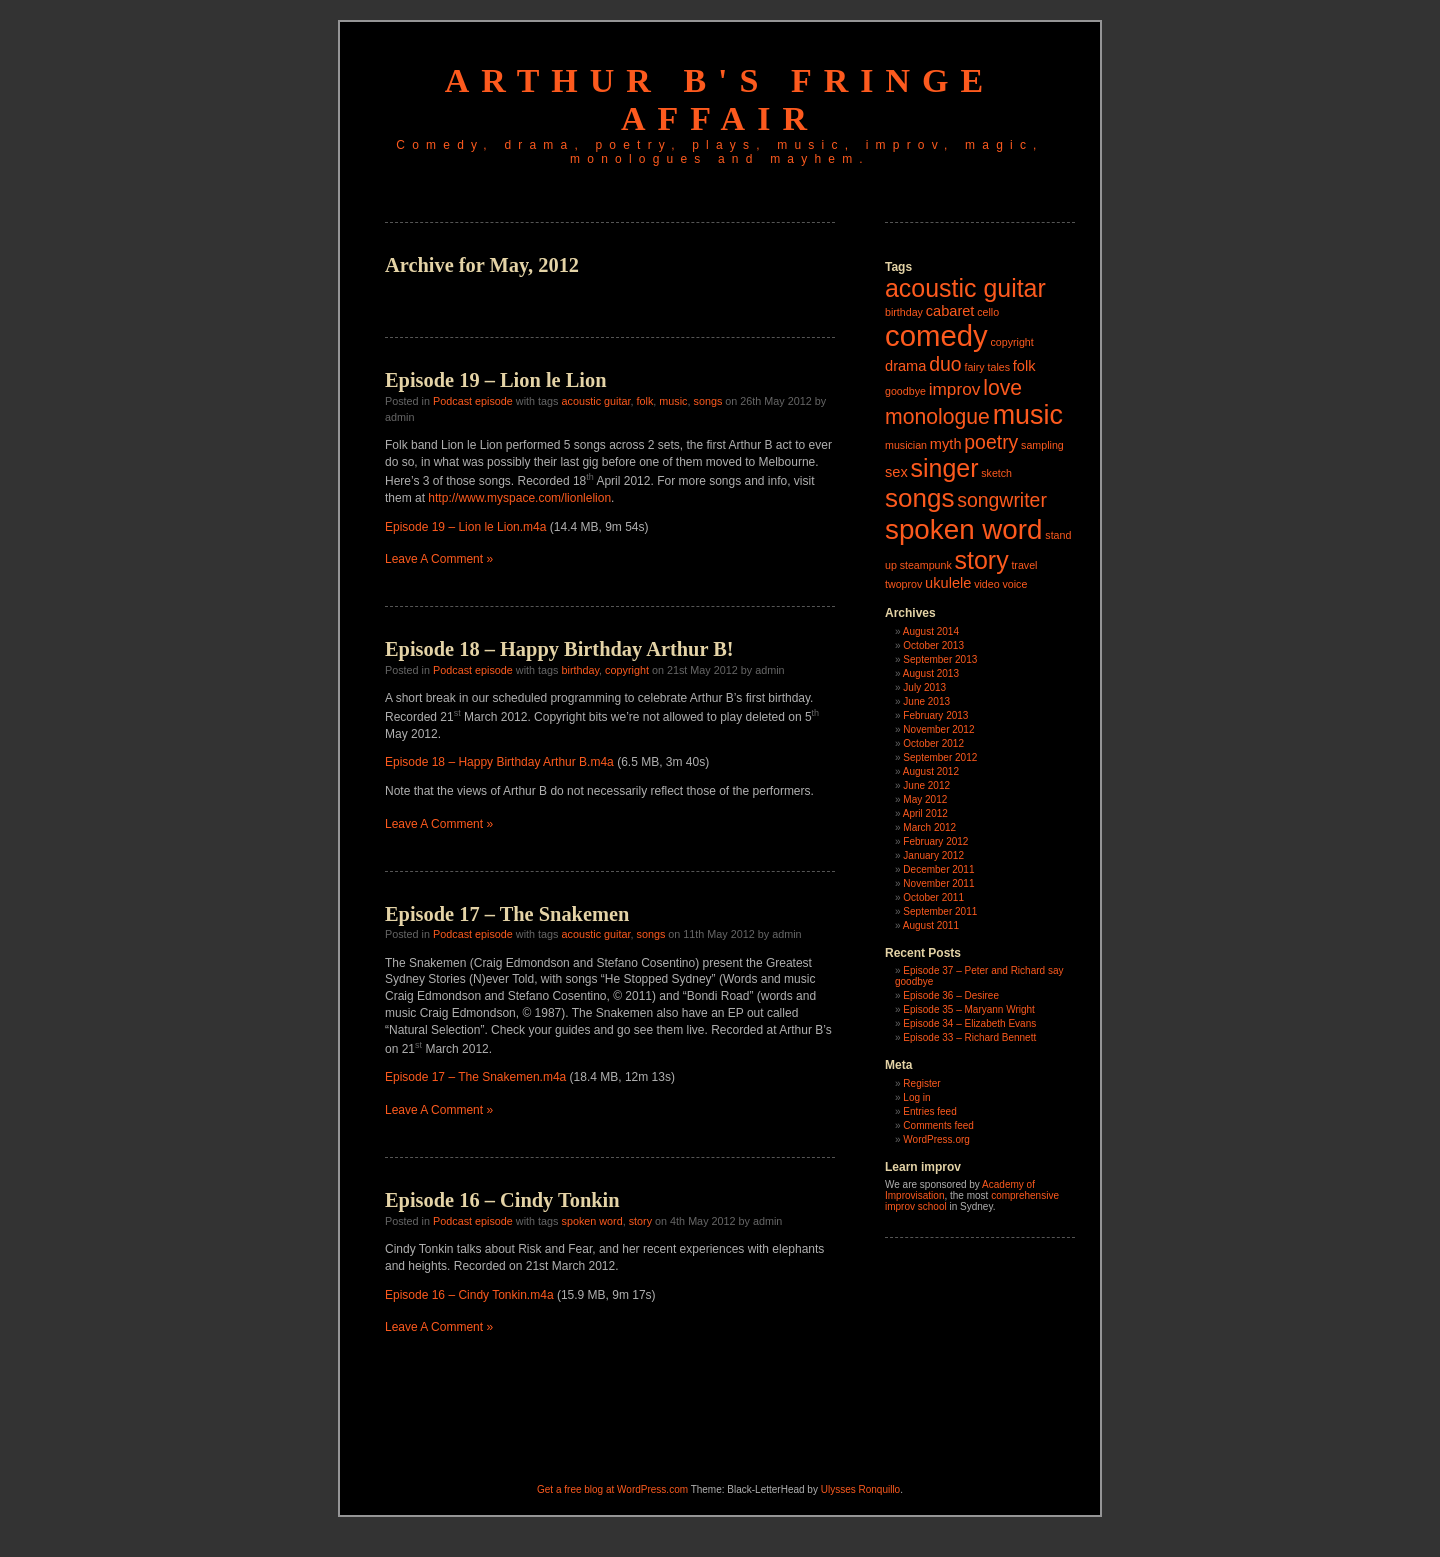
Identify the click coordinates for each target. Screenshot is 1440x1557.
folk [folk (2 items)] (1024, 366)
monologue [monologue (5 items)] (937, 416)
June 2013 (926, 701)
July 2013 (924, 687)
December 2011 (938, 869)
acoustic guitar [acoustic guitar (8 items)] (965, 288)
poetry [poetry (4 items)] (991, 442)
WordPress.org (936, 1139)
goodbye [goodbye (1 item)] (905, 391)
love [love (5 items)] (1002, 387)
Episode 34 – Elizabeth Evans (969, 1023)
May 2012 (925, 799)
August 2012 (931, 771)
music (673, 401)
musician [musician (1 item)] (906, 445)
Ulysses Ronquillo (860, 1489)
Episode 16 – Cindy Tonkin (502, 1200)
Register (921, 1083)
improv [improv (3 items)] (955, 389)
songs (708, 401)
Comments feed (938, 1125)
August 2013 (931, 673)
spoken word (591, 1221)
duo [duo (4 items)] (945, 364)
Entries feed (929, 1111)
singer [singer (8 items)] (945, 468)
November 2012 (938, 729)
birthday (580, 670)
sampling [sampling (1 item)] (1042, 445)
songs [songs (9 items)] (919, 498)
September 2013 (940, 659)
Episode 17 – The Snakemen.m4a (475, 1077)
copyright (627, 670)
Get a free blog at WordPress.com (612, 1489)
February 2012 (935, 841)
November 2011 (938, 883)
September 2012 (940, 757)
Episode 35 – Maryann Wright (969, 1009)
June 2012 (926, 785)
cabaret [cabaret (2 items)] (950, 311)
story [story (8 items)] (982, 560)
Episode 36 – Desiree (951, 995)
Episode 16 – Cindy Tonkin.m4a (469, 1295)
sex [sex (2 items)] (896, 472)
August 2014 (931, 631)
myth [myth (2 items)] (946, 444)
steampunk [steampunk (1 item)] (926, 565)
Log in (916, 1097)
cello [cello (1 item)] (988, 312)
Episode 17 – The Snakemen (507, 914)
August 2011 (931, 925)
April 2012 (925, 813)
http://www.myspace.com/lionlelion (519, 498)
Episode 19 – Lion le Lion (496, 380)
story (640, 1221)
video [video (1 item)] (986, 584)
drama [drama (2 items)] (905, 366)
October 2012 (933, 743)
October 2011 (933, 897)
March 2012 (929, 827)
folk (645, 401)
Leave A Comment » (439, 559)
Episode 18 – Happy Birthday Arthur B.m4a (499, 762)
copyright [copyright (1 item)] (1011, 342)
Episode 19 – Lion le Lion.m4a (465, 527)
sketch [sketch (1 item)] (996, 473)
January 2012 (933, 855)
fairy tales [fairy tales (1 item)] (987, 367)
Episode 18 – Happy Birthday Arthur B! (559, 649)
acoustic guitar (595, 401)
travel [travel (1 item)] (1024, 565)
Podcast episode (473, 401)
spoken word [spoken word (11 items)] (964, 529)
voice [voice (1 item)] (1014, 584)
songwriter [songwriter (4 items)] (1002, 500)
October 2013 (933, 645)
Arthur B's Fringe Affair (720, 99)
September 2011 (940, 911)
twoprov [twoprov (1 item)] (903, 584)
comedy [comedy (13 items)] (936, 335)
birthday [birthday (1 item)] (904, 312)
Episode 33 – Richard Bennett (969, 1037)
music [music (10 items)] (1028, 415)
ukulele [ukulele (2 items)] (948, 583)
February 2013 (935, 715)
